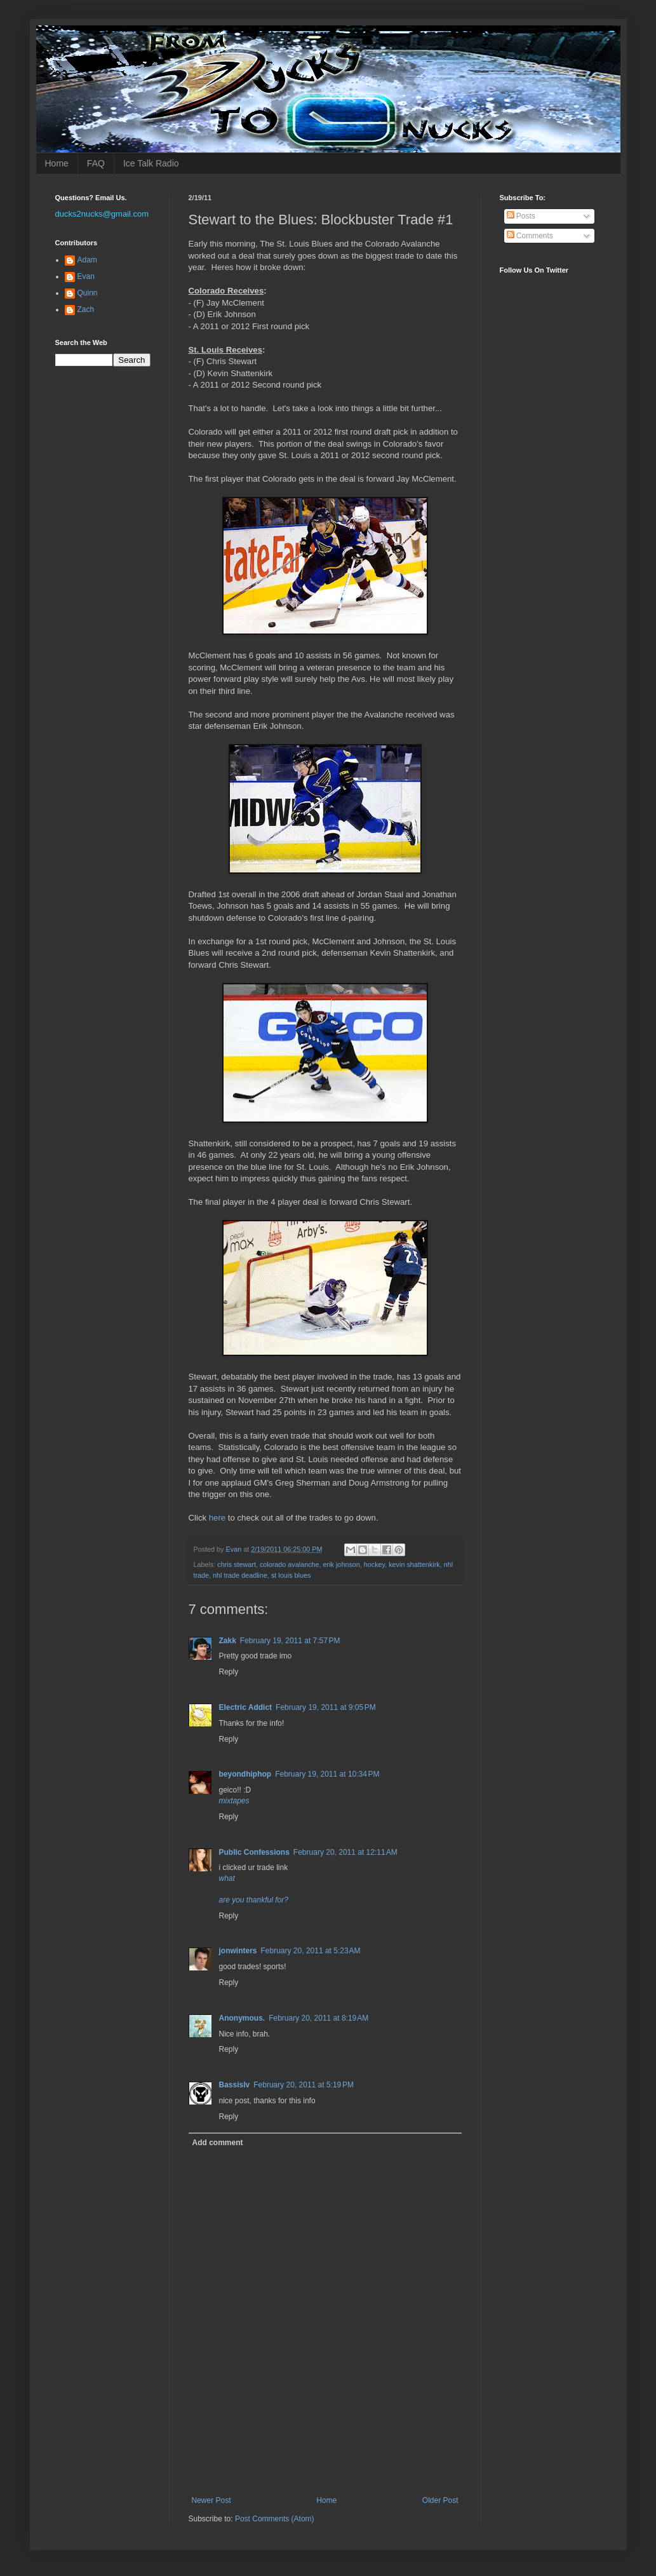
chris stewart (236, 1564)
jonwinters (238, 1950)
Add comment (217, 2142)
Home (57, 163)
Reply (229, 1671)
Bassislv (234, 2084)
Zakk (227, 1640)
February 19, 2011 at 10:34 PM (327, 1774)
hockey (374, 1564)
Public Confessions (254, 1852)
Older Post (440, 2500)
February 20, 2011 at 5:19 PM (303, 2084)
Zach (86, 309)
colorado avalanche (289, 1564)
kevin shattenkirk (414, 1564)
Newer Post (211, 2500)
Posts (521, 216)
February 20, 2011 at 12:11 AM (345, 1852)
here (217, 1517)
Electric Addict (245, 1707)
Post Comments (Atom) (274, 2518)
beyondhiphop (245, 1774)
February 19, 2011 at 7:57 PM (290, 1640)
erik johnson (341, 1564)
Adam (87, 259)
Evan (86, 276)
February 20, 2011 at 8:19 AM (318, 2018)
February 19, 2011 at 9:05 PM (326, 1707)
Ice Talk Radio (151, 163)
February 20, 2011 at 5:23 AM (311, 1950)
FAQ (96, 163)
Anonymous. (242, 2018)
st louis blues (291, 1575)
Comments (530, 235)
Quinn (87, 292)
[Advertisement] (337, 2461)
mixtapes (234, 1800)
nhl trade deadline (240, 1575)
